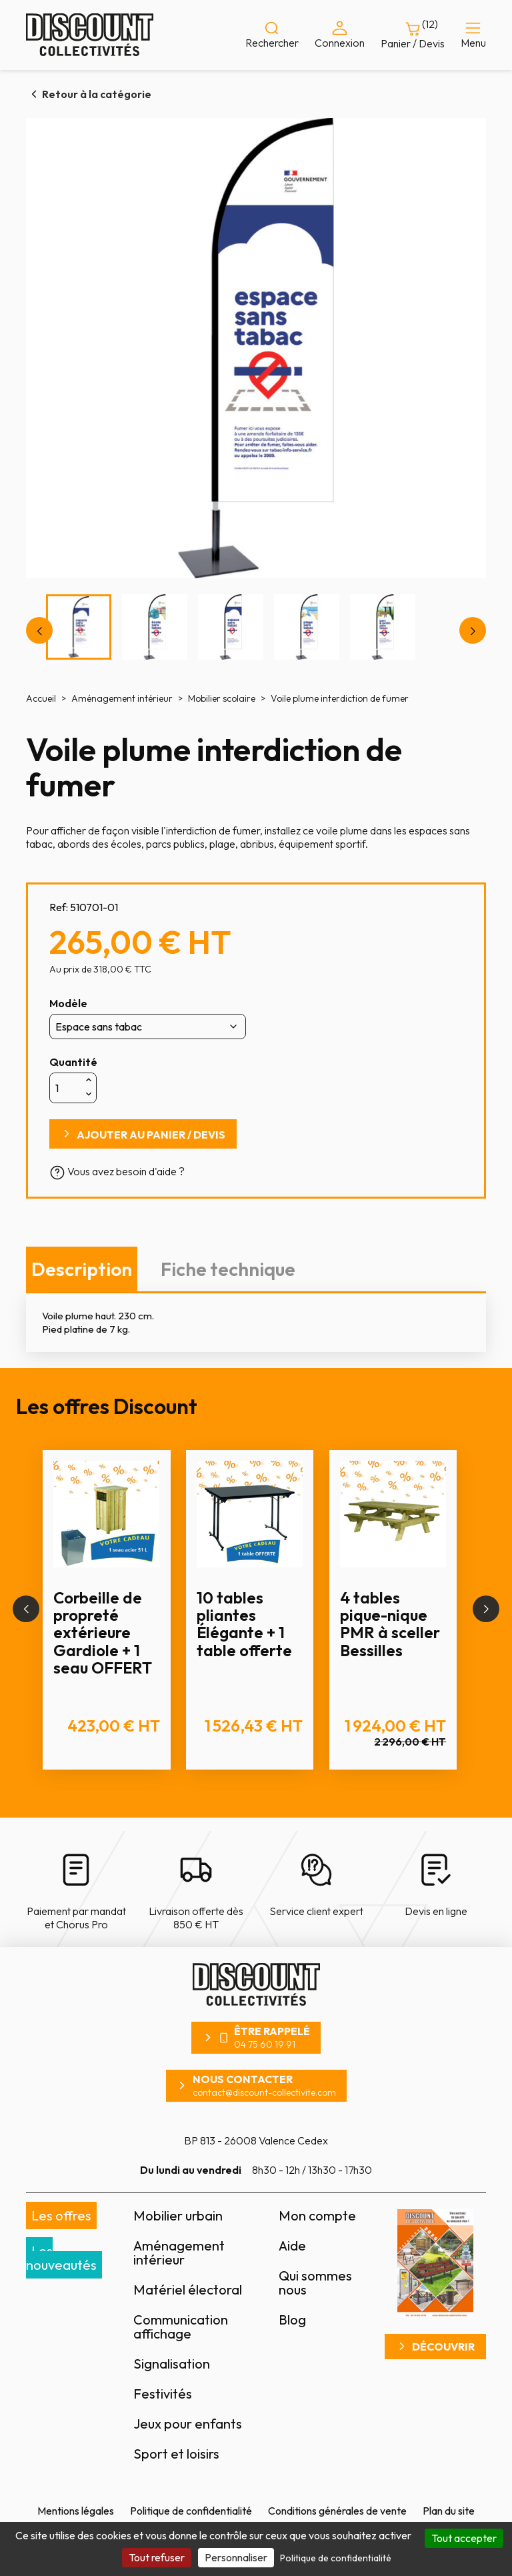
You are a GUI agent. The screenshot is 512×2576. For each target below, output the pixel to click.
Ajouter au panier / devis (151, 1134)
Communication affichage (180, 2326)
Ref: (58, 907)
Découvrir (443, 2346)
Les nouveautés (61, 2257)
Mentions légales (75, 2510)
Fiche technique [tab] (228, 1269)
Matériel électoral (187, 2289)
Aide (292, 2245)
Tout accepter (464, 2538)
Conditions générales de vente (337, 2510)
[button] (26, 1608)
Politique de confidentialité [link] (335, 2558)
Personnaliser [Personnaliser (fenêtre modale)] (236, 2557)
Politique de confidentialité (191, 2510)
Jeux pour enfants (187, 2423)
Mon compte (317, 2215)
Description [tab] (81, 1269)
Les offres (61, 2215)
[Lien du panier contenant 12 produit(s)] (413, 35)
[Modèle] (147, 1026)
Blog (292, 2319)
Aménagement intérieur (179, 2252)
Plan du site (449, 2510)
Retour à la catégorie (96, 94)
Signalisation (171, 2363)
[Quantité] (66, 1088)
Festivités (162, 2393)
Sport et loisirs (176, 2453)
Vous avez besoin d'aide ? (117, 1171)
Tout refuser (157, 2557)
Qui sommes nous (315, 2282)
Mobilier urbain (178, 2215)
